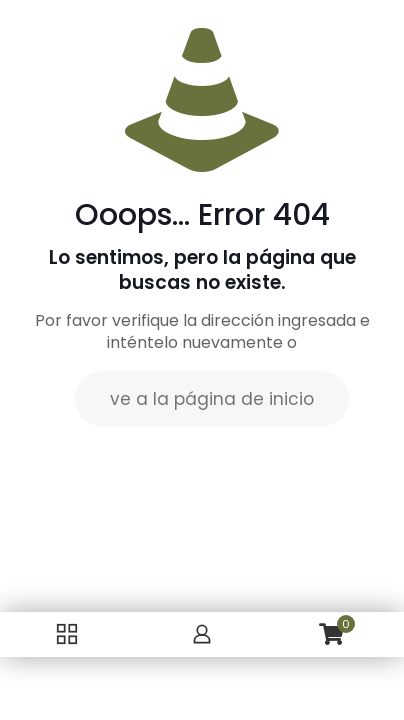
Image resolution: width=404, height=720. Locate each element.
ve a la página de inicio (212, 399)
